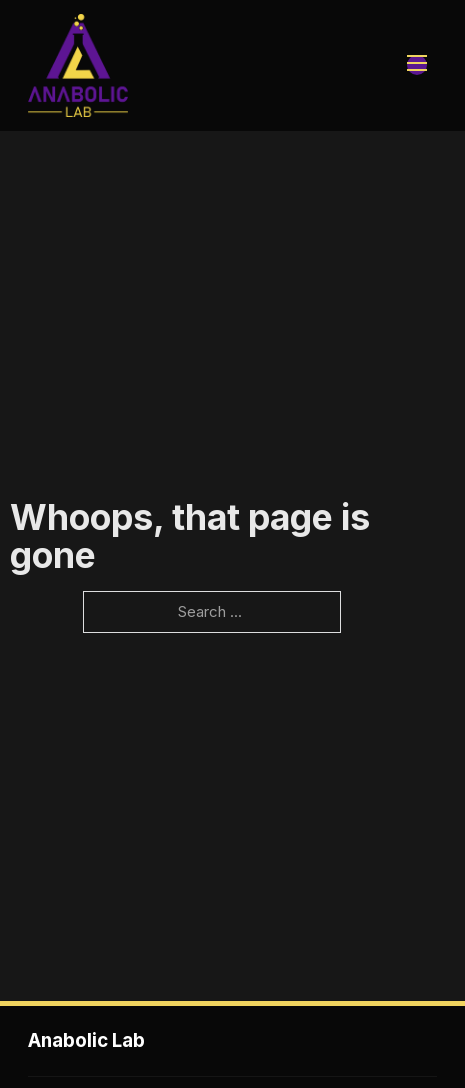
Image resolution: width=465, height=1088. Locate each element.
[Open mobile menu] (417, 65)
